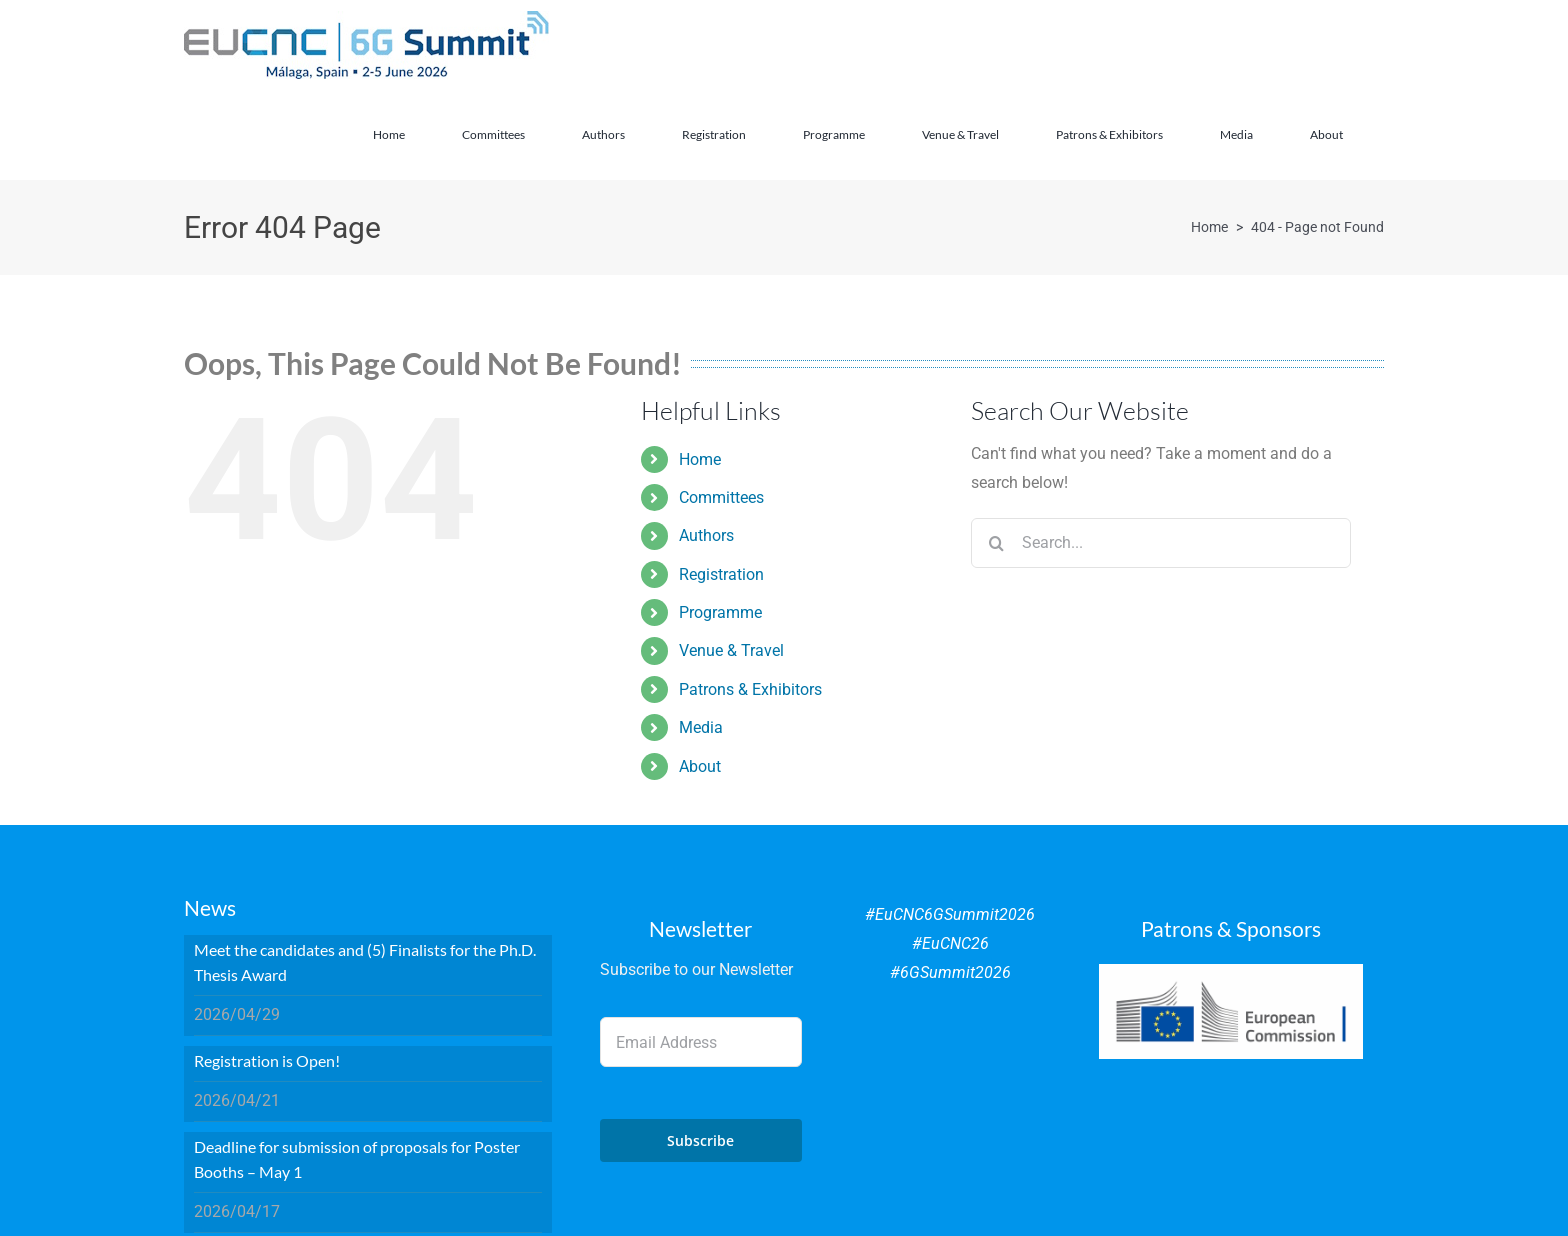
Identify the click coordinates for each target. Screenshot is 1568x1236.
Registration (721, 574)
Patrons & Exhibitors (750, 689)
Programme (720, 612)
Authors (706, 535)
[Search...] (1161, 543)
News (210, 907)
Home (700, 459)
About (700, 766)
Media (701, 727)
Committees (721, 497)
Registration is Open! (267, 1060)
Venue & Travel (731, 650)
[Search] (996, 543)
